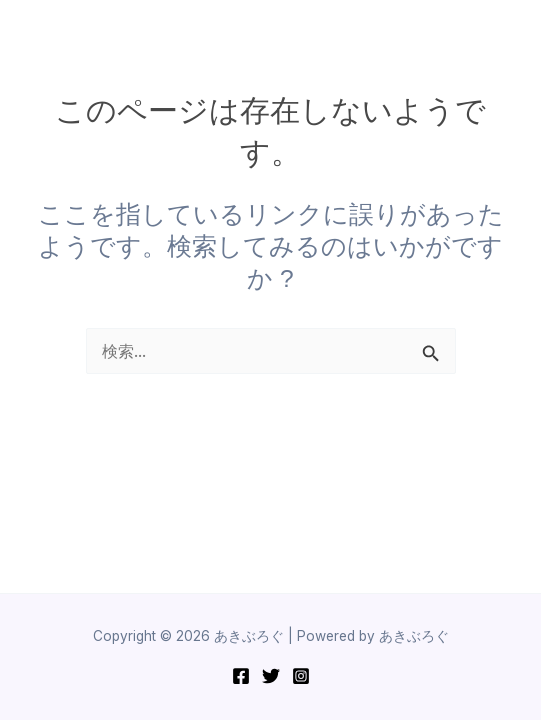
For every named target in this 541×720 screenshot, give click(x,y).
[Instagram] (301, 676)
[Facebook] (241, 676)
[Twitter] (271, 676)
